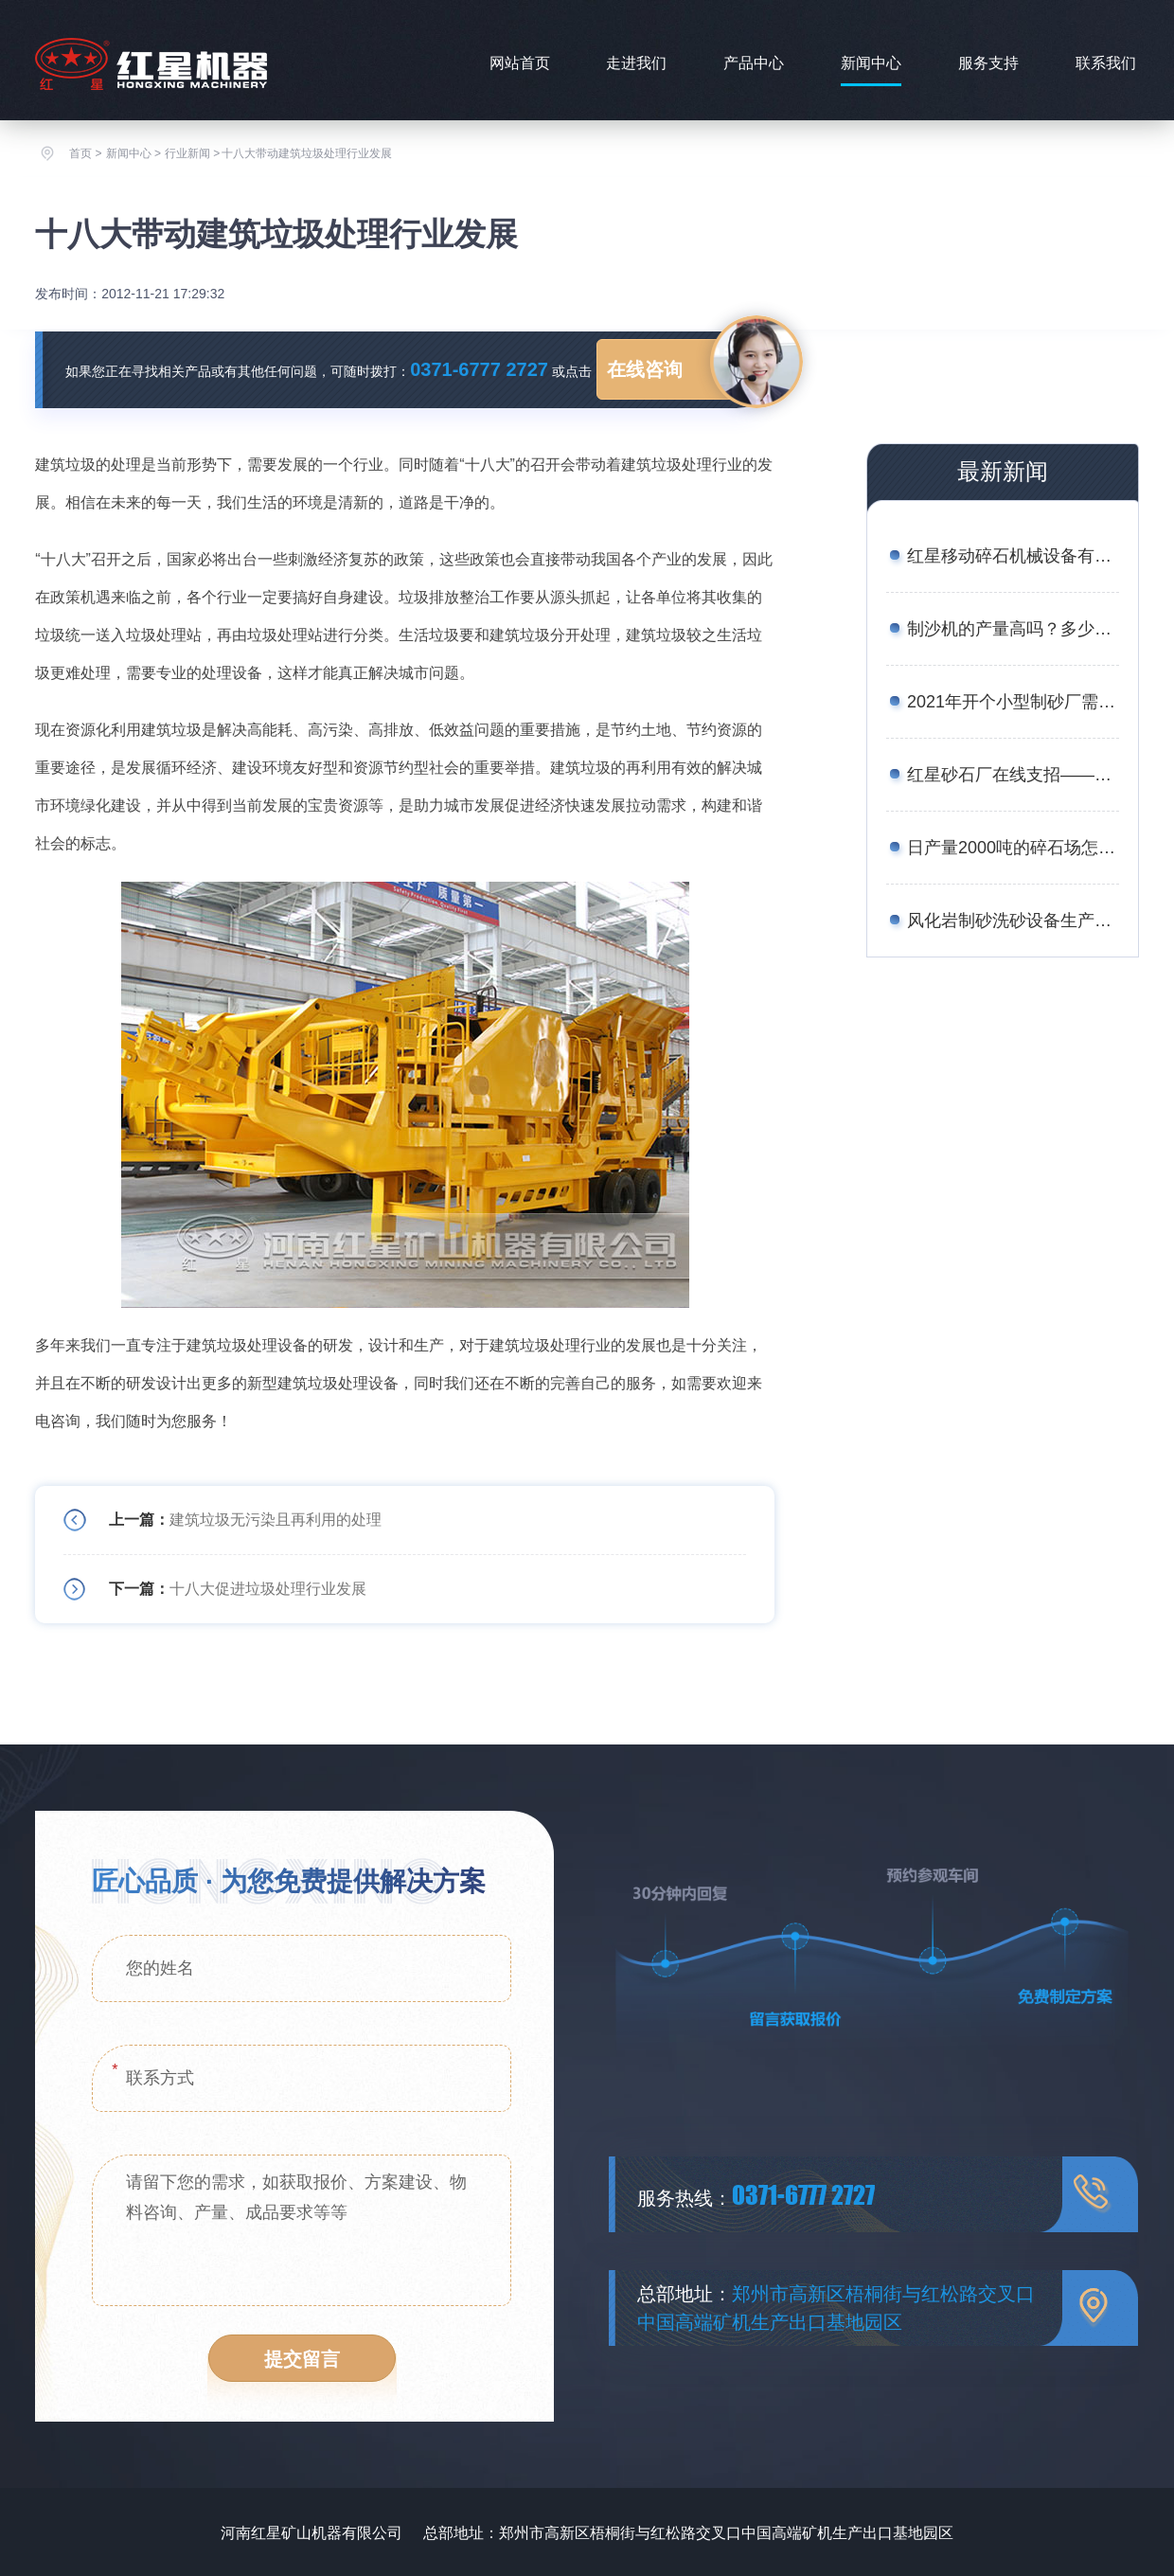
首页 (80, 153)
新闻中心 (871, 63)
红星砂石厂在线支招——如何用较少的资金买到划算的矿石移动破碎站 (1013, 774)
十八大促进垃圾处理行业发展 (267, 1589)
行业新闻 (187, 153)
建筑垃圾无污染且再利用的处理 (275, 1520)
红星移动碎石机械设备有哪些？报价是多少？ (1013, 555)
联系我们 (1106, 63)
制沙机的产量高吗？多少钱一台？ (1013, 628)
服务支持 (988, 63)
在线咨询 (645, 369)
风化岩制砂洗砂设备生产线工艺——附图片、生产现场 (1013, 920)
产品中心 (753, 63)
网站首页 (519, 63)
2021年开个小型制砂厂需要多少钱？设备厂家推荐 (1013, 701)
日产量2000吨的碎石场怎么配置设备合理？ (1013, 847)
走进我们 (636, 63)
